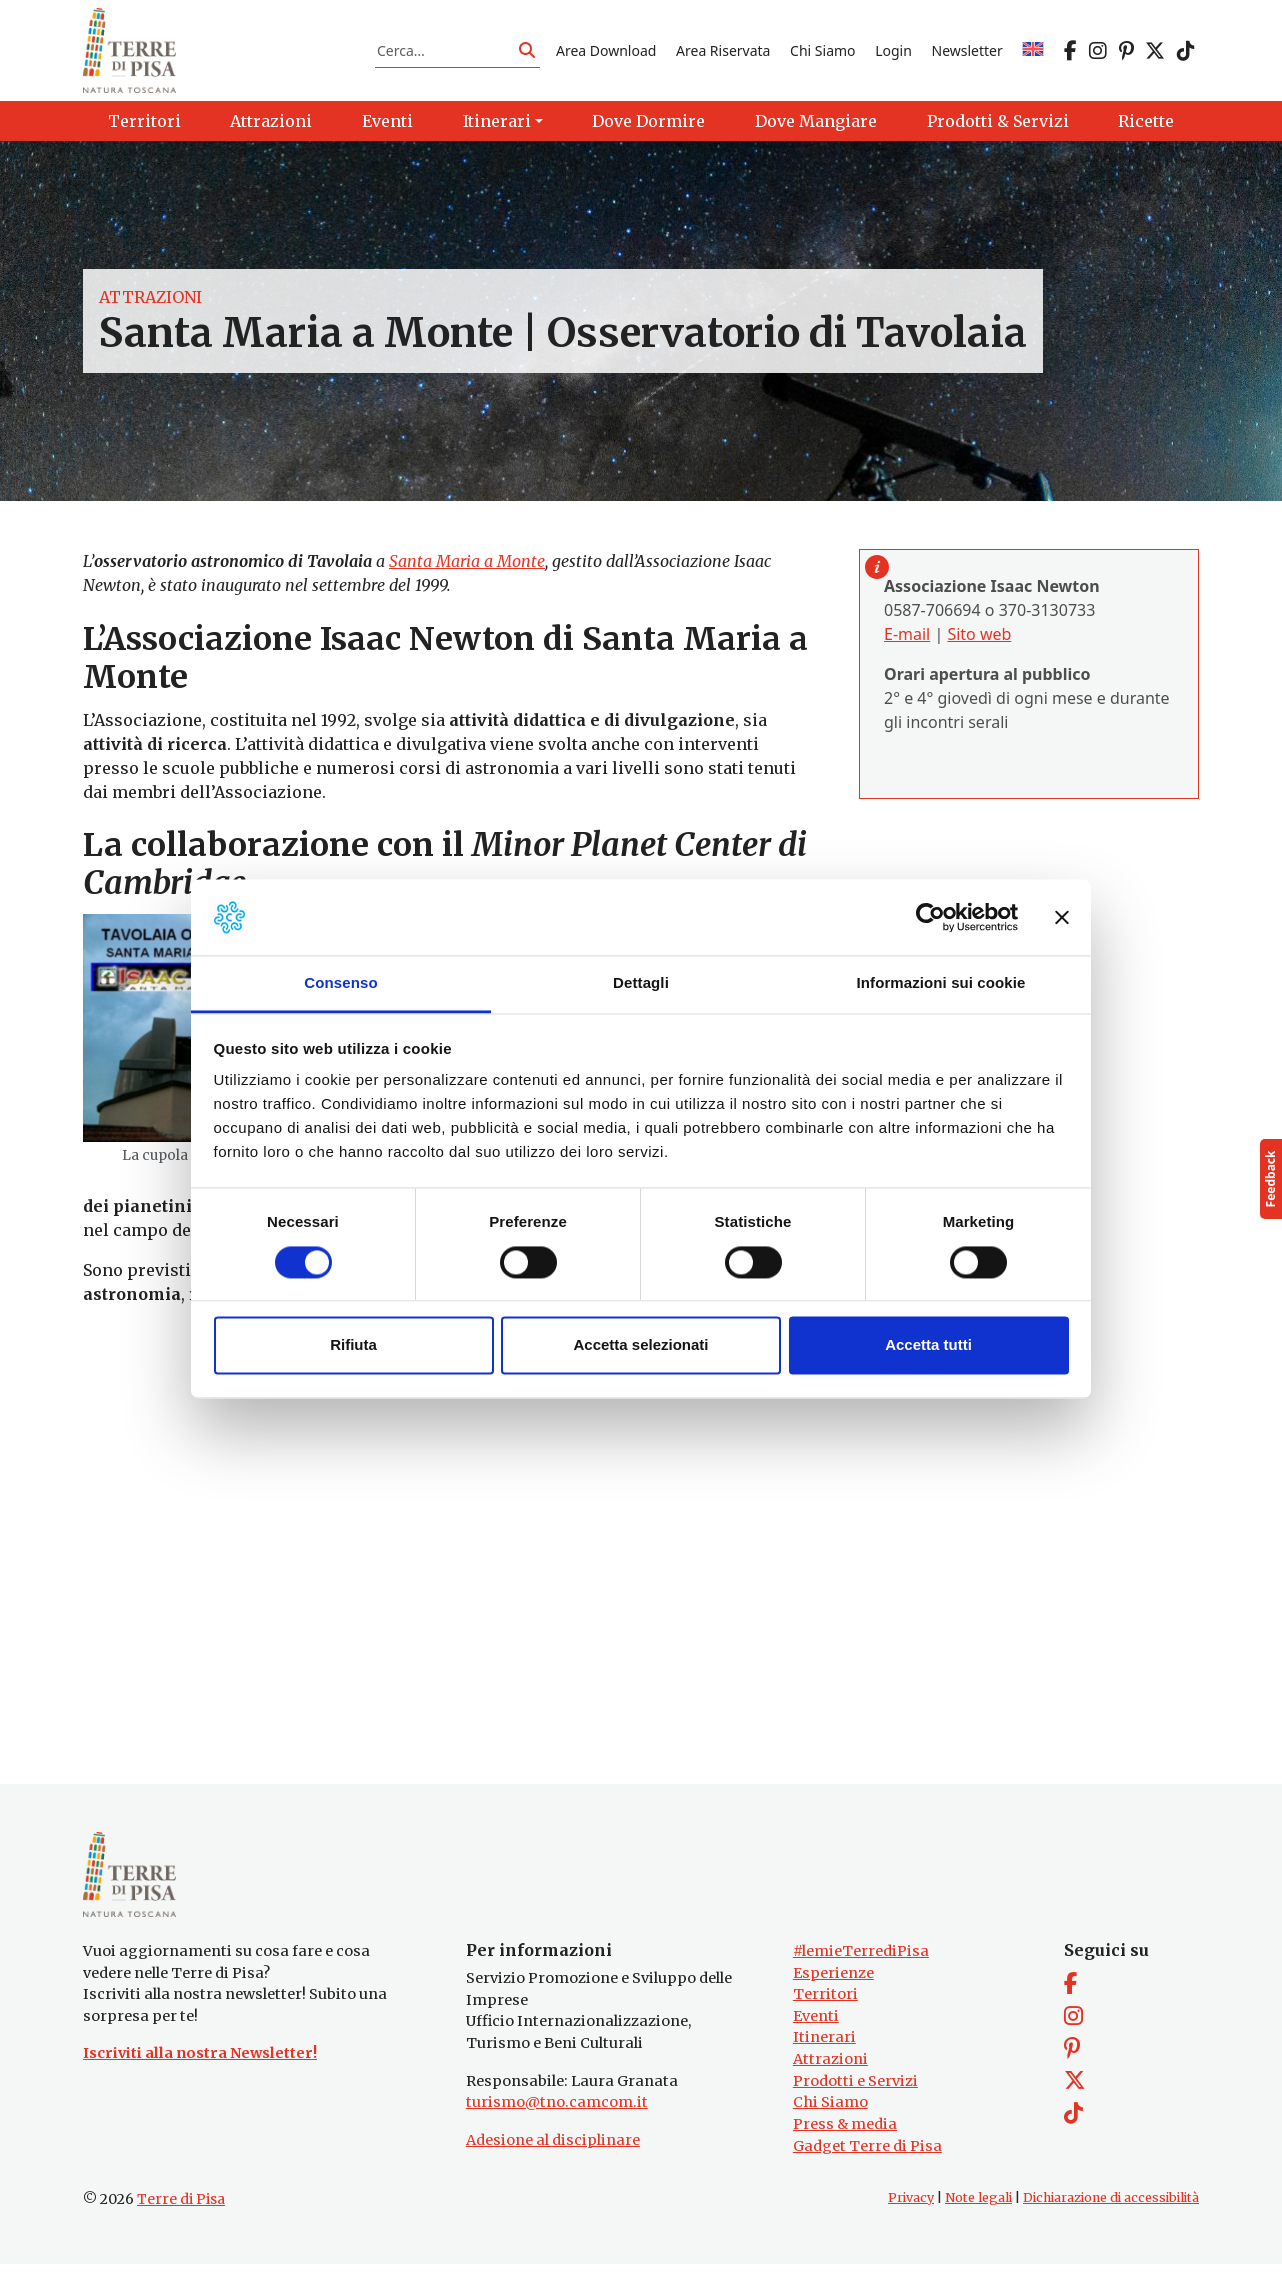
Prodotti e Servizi (855, 2093)
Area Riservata (723, 53)
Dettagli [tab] (641, 983)
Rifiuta (353, 1345)
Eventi (816, 2029)
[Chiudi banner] (1062, 917)
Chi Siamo (822, 53)
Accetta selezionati (640, 1345)
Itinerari (824, 2050)
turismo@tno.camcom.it (557, 2115)
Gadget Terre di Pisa (867, 2158)
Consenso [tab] (340, 983)
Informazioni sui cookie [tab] (941, 983)
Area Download (606, 53)
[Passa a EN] (1033, 53)
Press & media (845, 2137)
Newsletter (967, 53)
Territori (825, 2007)
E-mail (907, 641)
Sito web (979, 641)
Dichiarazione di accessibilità (1111, 2210)
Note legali (978, 2210)
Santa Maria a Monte (467, 568)
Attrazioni (150, 304)
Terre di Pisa (181, 2212)
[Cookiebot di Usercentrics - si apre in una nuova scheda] (930, 917)
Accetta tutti (928, 1345)
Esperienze (833, 1985)
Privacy (911, 2210)
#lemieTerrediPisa (861, 1964)
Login (893, 53)
